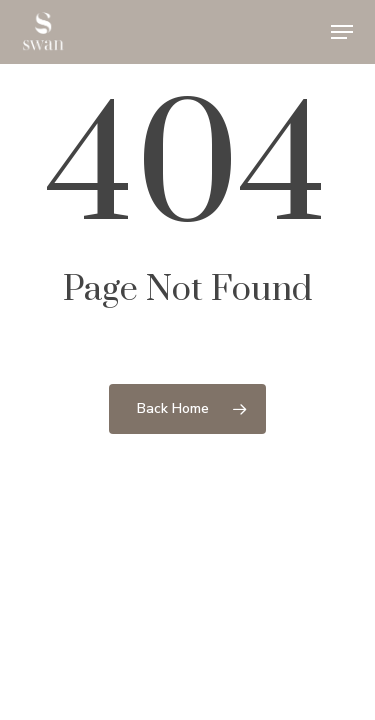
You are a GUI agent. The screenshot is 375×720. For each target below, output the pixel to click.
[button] (342, 32)
